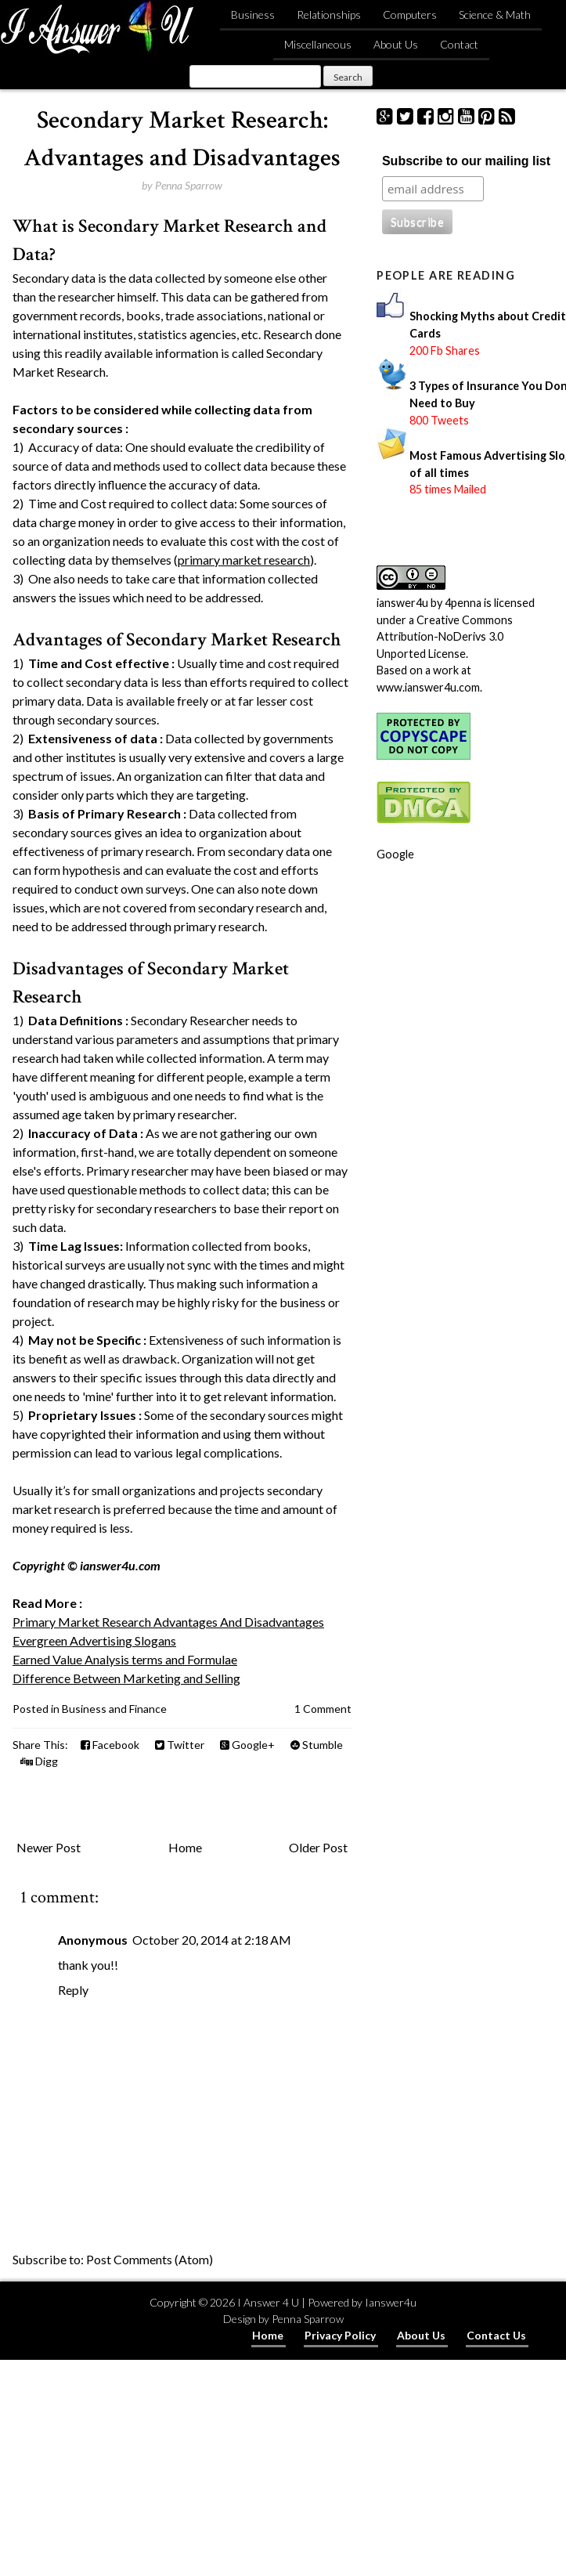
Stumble (316, 1744)
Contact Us (496, 2335)
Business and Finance (114, 1708)
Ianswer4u (390, 2302)
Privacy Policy (340, 2335)
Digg (39, 1761)
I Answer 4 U (268, 2302)
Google (395, 854)
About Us (395, 44)
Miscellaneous (317, 44)
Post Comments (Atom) (149, 2259)
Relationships (329, 14)
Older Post (318, 1847)
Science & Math (495, 14)
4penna (463, 602)
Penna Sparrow (308, 2318)
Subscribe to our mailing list (466, 161)
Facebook (110, 1744)
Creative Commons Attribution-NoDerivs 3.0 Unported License (445, 636)
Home (185, 1847)
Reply (73, 1989)
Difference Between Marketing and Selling (126, 1678)
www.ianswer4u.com (428, 687)
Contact (459, 44)
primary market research (244, 559)
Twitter (179, 1744)
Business (253, 14)
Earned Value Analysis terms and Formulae (125, 1659)
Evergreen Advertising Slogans (94, 1640)
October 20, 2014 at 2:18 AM (211, 1939)
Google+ (247, 1744)
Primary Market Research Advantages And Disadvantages (168, 1621)
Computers (410, 14)
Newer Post (48, 1847)
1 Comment (322, 1708)
